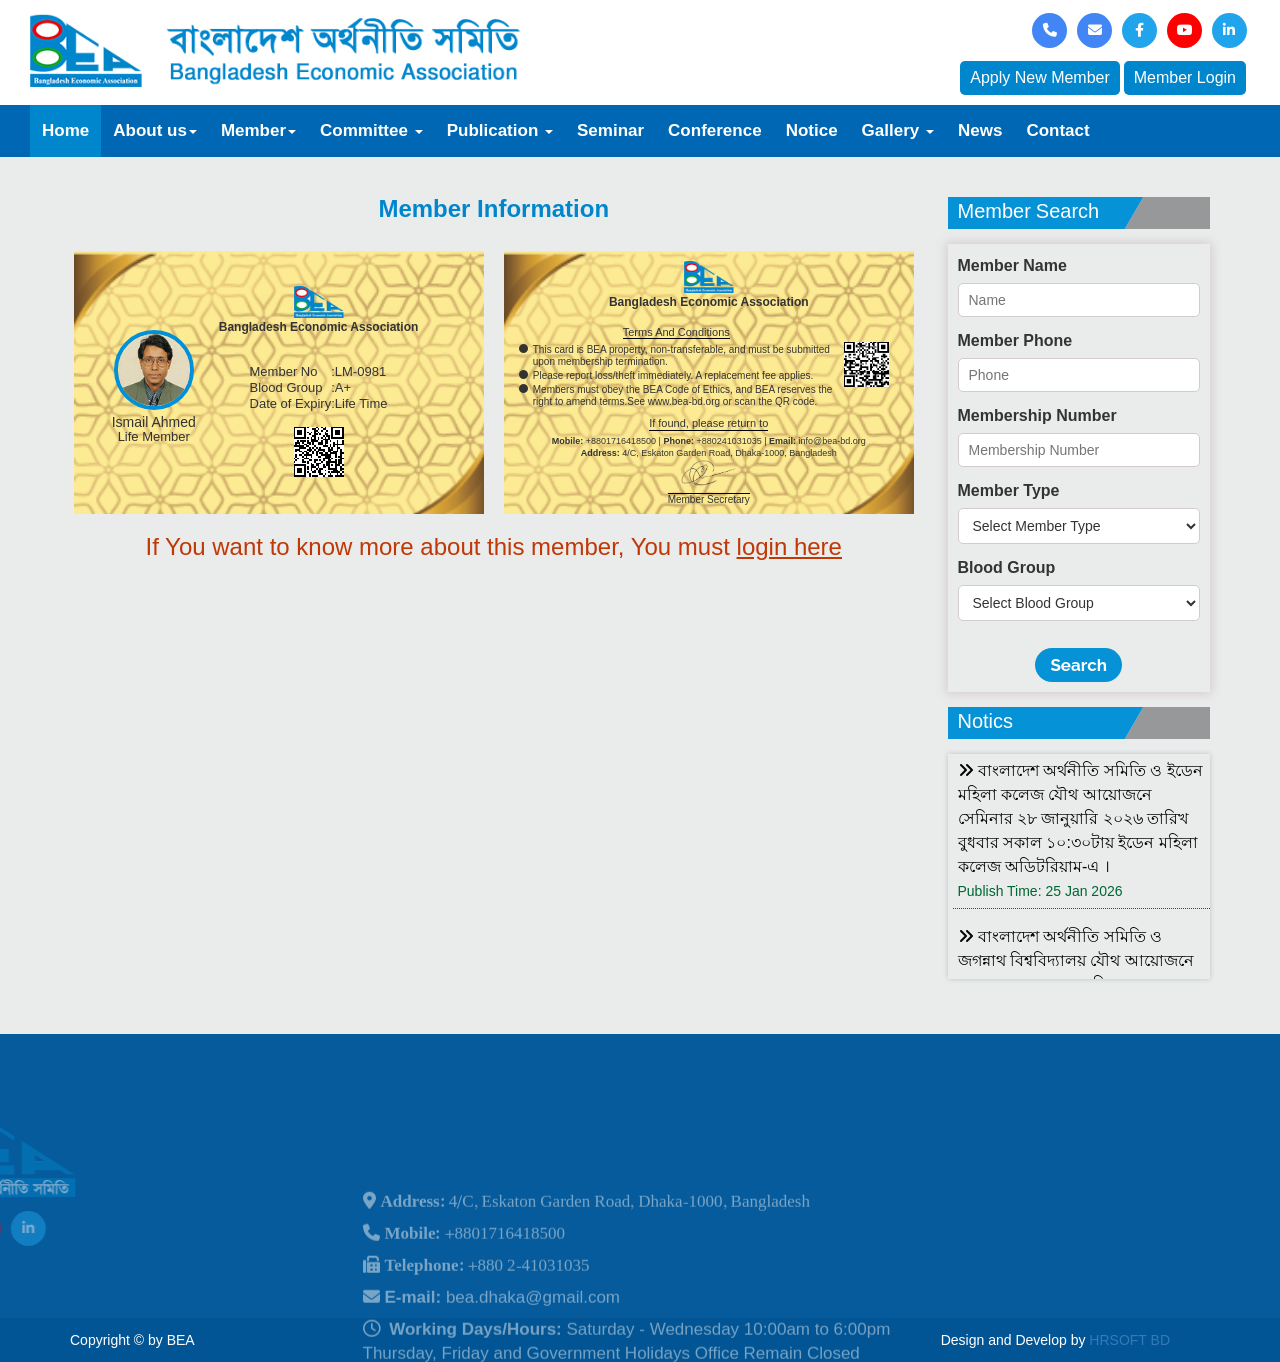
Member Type (1009, 490)
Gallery (898, 130)
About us (155, 130)
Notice (812, 130)
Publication (500, 130)
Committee (371, 130)
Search (1078, 665)
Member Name (1012, 265)
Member (258, 130)
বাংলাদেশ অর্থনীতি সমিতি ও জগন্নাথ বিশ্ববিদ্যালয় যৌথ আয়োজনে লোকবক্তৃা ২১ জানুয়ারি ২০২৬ (1076, 960)
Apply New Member (1040, 77)
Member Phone (1015, 340)
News (980, 130)
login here (789, 546)
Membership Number (1037, 415)
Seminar (610, 130)
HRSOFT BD (1129, 1340)
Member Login (1185, 77)
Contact (1057, 130)
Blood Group (1007, 567)
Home (65, 130)
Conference (715, 130)
